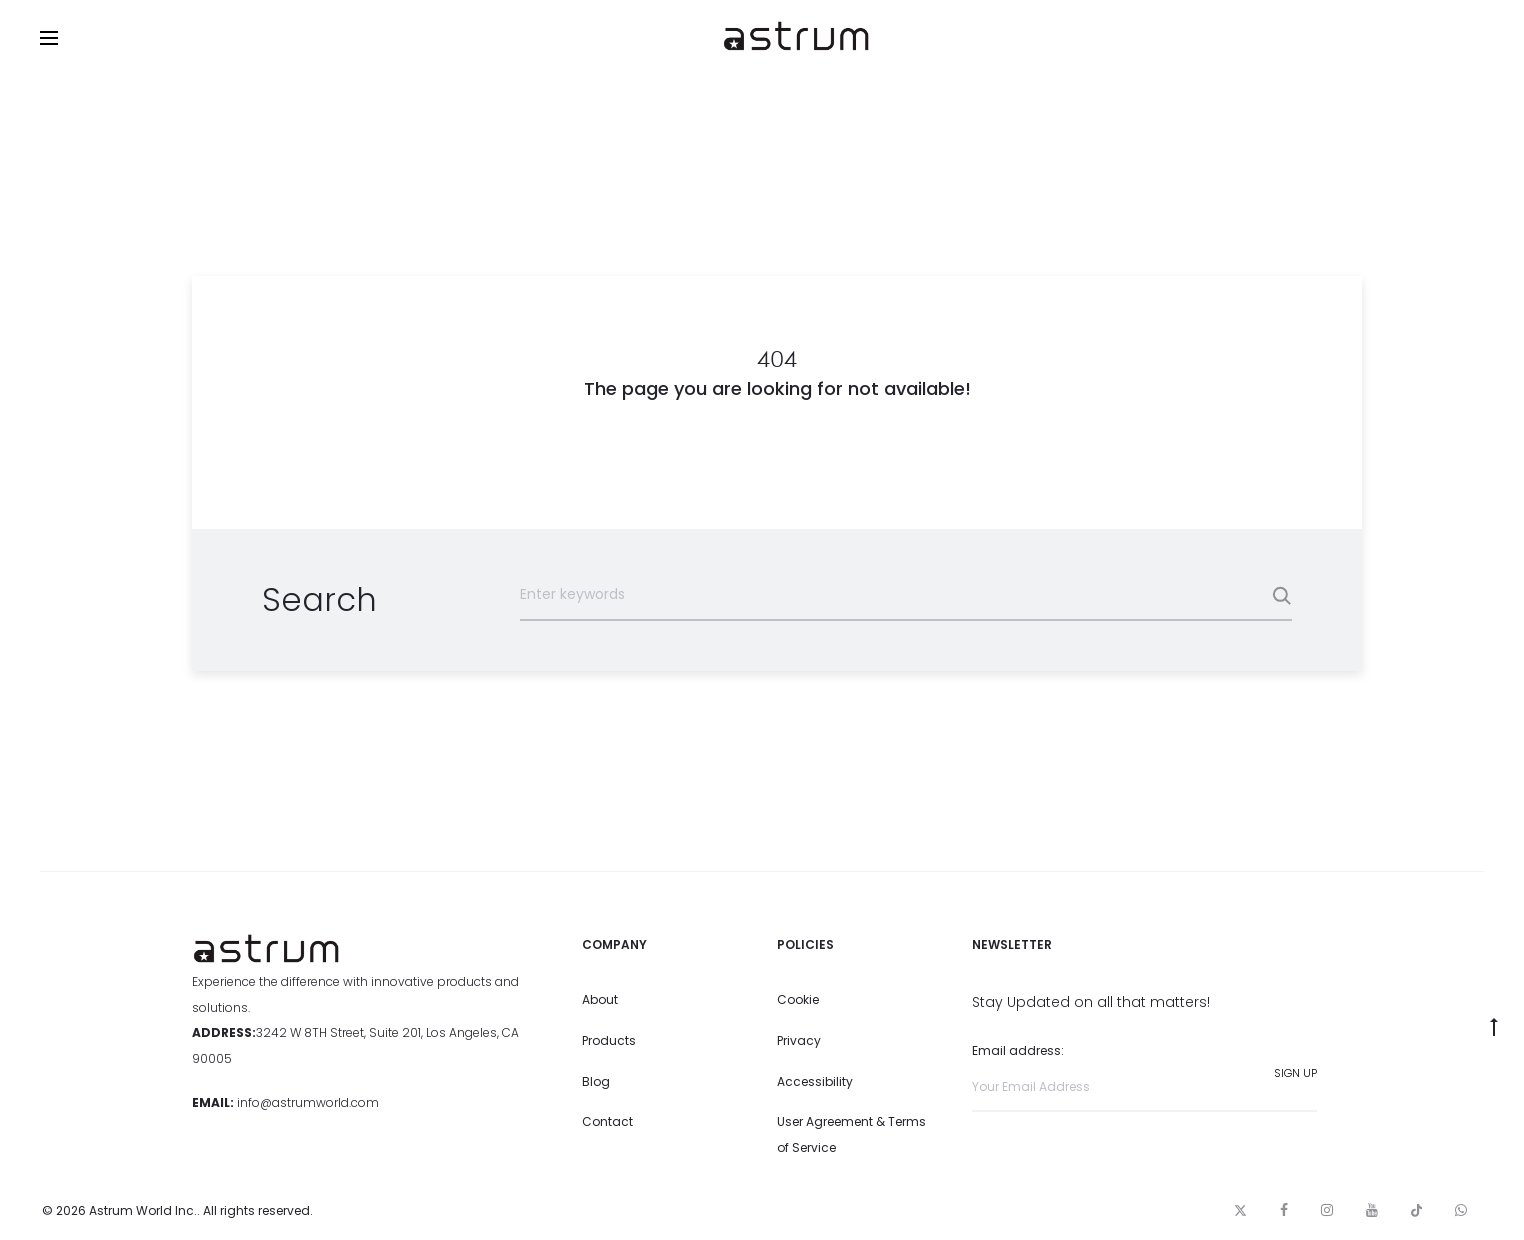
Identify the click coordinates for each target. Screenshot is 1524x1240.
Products (609, 1040)
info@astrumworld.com (308, 1102)
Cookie (798, 999)
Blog (596, 1081)
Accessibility (815, 1081)
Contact (607, 1121)
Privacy (799, 1040)
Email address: (1144, 1076)
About (600, 999)
